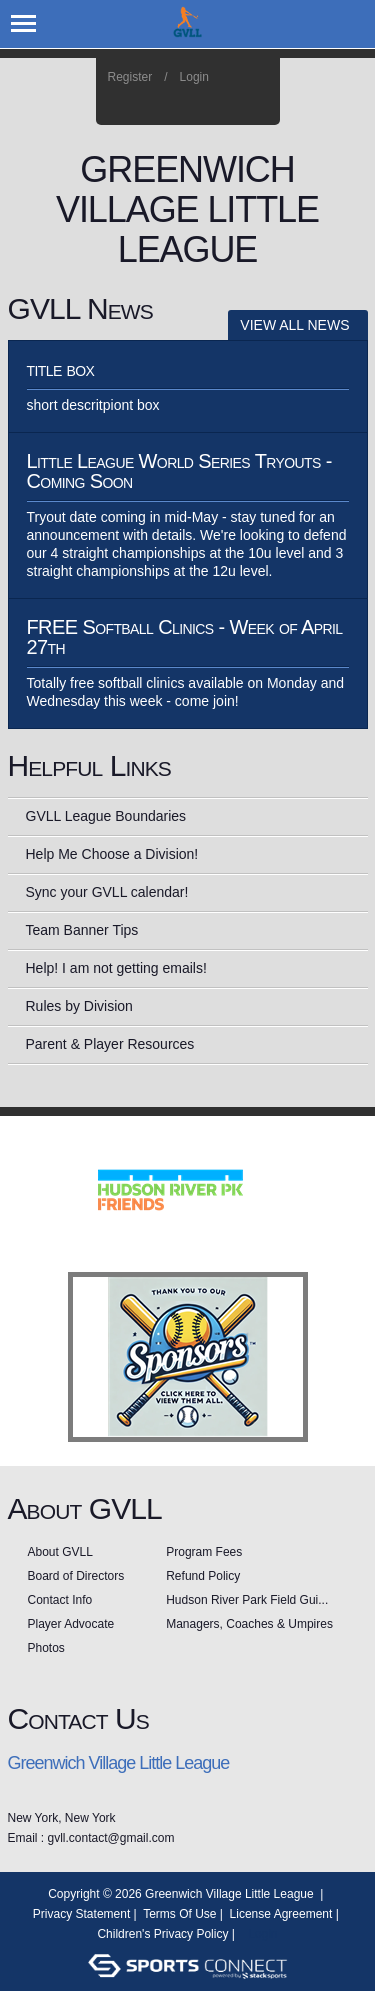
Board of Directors (76, 1576)
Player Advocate (71, 1624)
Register (130, 77)
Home (257, 104)
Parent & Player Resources (110, 1044)
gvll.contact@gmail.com (111, 1838)
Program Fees (204, 1552)
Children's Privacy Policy (162, 1934)
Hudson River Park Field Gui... (247, 1600)
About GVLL (60, 1552)
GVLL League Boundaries (106, 816)
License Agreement (281, 1914)
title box (61, 369)
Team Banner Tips (82, 930)
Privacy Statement (81, 1914)
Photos (46, 1648)
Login (194, 77)
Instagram (230, 104)
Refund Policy (203, 1576)
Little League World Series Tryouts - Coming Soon (179, 471)
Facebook (203, 104)
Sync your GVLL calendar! (107, 892)
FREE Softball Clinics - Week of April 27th (185, 637)
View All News (294, 325)
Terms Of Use (179, 1914)
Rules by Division (79, 1006)
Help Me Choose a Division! (112, 854)
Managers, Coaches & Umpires (249, 1624)
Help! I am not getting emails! (116, 968)
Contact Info (60, 1600)
